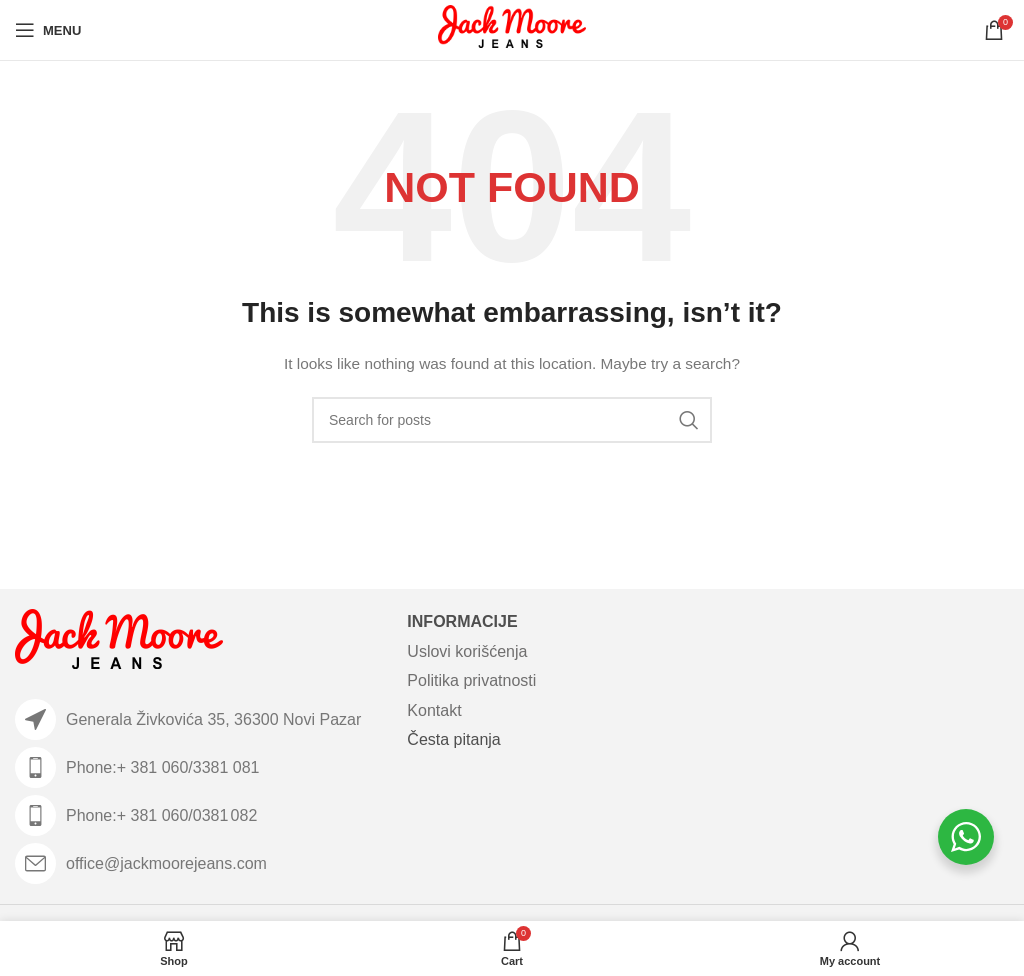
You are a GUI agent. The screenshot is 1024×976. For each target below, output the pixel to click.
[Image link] (119, 643)
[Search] (512, 420)
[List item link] (201, 767)
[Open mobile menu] (48, 30)
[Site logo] (512, 29)
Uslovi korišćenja (467, 651)
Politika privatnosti (471, 680)
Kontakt (434, 710)
